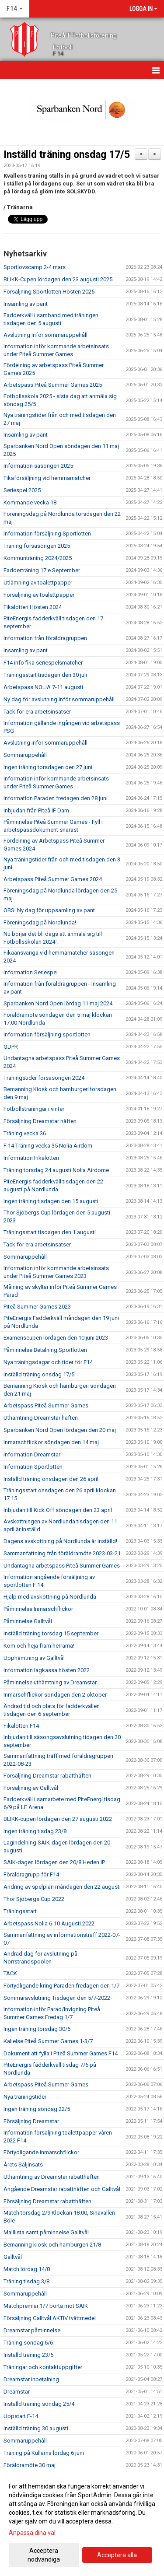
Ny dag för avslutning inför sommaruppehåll (59, 699)
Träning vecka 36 (24, 1133)
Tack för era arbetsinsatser (37, 711)
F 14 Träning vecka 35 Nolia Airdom (47, 1145)
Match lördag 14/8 (26, 2269)
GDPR (10, 1046)
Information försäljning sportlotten (47, 1034)
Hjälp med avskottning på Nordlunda (49, 1596)
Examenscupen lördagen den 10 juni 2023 (55, 1337)
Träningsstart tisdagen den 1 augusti (49, 1232)
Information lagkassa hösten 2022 (46, 1670)
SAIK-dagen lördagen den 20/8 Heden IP (54, 1862)
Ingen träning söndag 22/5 (36, 2109)
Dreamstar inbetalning (31, 2379)
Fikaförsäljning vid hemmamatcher (47, 478)
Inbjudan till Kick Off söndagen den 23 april (57, 1510)
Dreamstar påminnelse (31, 2330)
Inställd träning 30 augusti (35, 2428)
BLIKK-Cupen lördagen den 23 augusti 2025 (57, 279)
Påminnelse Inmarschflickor (38, 1609)
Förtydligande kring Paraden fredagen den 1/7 (61, 1985)
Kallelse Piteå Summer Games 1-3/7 (48, 2041)
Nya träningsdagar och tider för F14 (48, 1362)
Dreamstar (16, 2391)
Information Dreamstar (31, 1454)
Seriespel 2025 (22, 490)
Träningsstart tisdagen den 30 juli (45, 675)
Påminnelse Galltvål (27, 1621)
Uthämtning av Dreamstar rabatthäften (51, 2177)
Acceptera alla (117, 2555)
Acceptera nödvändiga (44, 2555)
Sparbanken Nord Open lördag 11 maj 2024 (57, 1003)
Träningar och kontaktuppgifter (42, 2367)
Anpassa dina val (32, 2532)
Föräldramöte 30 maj (29, 2465)
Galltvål (12, 2257)
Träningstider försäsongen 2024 (43, 1077)
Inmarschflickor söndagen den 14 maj (51, 1442)
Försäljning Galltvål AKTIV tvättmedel (49, 2318)
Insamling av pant (25, 304)
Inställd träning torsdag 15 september (50, 1633)
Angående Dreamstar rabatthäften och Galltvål (61, 2189)
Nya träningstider (24, 2096)
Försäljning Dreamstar (31, 2121)
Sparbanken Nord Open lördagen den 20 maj (59, 1430)
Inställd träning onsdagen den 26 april (50, 1479)
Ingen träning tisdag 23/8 (34, 1831)
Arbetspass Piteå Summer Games (45, 1405)
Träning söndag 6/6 (28, 2342)
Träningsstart (20, 1911)
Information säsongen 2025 (38, 465)
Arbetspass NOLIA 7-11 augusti (43, 687)
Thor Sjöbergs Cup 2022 (33, 1899)
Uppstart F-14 (20, 2416)
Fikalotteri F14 (21, 1725)
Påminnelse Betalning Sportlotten (45, 1350)
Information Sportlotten (33, 1466)
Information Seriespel (30, 972)
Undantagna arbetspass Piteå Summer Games (61, 1565)
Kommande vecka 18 (29, 502)
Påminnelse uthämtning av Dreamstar (50, 1682)
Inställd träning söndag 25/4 (38, 2404)
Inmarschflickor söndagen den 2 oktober (55, 1694)
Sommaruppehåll (25, 755)
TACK (10, 1973)
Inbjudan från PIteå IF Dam (36, 810)
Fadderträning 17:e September (41, 570)
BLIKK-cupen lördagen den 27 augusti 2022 (57, 1819)
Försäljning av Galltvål (30, 1788)
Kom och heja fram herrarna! (38, 1645)
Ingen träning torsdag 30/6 (36, 2029)
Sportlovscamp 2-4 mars (34, 267)
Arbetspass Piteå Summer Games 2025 (52, 385)
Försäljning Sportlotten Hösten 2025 (48, 291)
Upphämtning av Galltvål (34, 1658)
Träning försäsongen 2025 (36, 545)
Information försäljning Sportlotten (47, 533)
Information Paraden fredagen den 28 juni (55, 798)
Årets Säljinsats (23, 2164)
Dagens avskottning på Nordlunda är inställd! (60, 1541)
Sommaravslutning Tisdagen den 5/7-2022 (56, 1998)
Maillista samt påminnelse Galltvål (46, 2232)
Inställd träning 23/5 (28, 2355)
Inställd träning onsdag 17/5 (66, 155)
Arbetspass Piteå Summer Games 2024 (52, 879)
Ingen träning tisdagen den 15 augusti (50, 1201)
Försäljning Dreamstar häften (40, 1121)
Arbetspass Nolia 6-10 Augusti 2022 (48, 1923)
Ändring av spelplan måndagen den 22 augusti (62, 1886)
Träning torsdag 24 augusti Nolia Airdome (56, 1170)
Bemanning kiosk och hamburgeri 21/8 (52, 2244)
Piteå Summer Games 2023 (37, 1306)
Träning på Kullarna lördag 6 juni (43, 2453)
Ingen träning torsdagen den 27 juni (47, 767)
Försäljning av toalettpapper (38, 595)
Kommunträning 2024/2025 (37, 558)
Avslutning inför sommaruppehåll (45, 335)
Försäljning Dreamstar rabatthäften (47, 1775)
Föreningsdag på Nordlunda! (39, 922)
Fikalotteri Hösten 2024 (32, 607)
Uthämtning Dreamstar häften (40, 1417)
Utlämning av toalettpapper (37, 582)
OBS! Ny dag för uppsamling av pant (49, 910)
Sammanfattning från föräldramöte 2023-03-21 (62, 1553)
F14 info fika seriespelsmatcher (43, 662)
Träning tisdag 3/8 (26, 2281)
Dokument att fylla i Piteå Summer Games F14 (60, 2053)
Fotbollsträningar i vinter (33, 1109)
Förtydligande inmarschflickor (41, 2152)
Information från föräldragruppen (45, 638)
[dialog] (82, 2522)
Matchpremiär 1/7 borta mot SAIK (45, 2306)
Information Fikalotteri (31, 1158)
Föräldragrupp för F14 (31, 1874)
